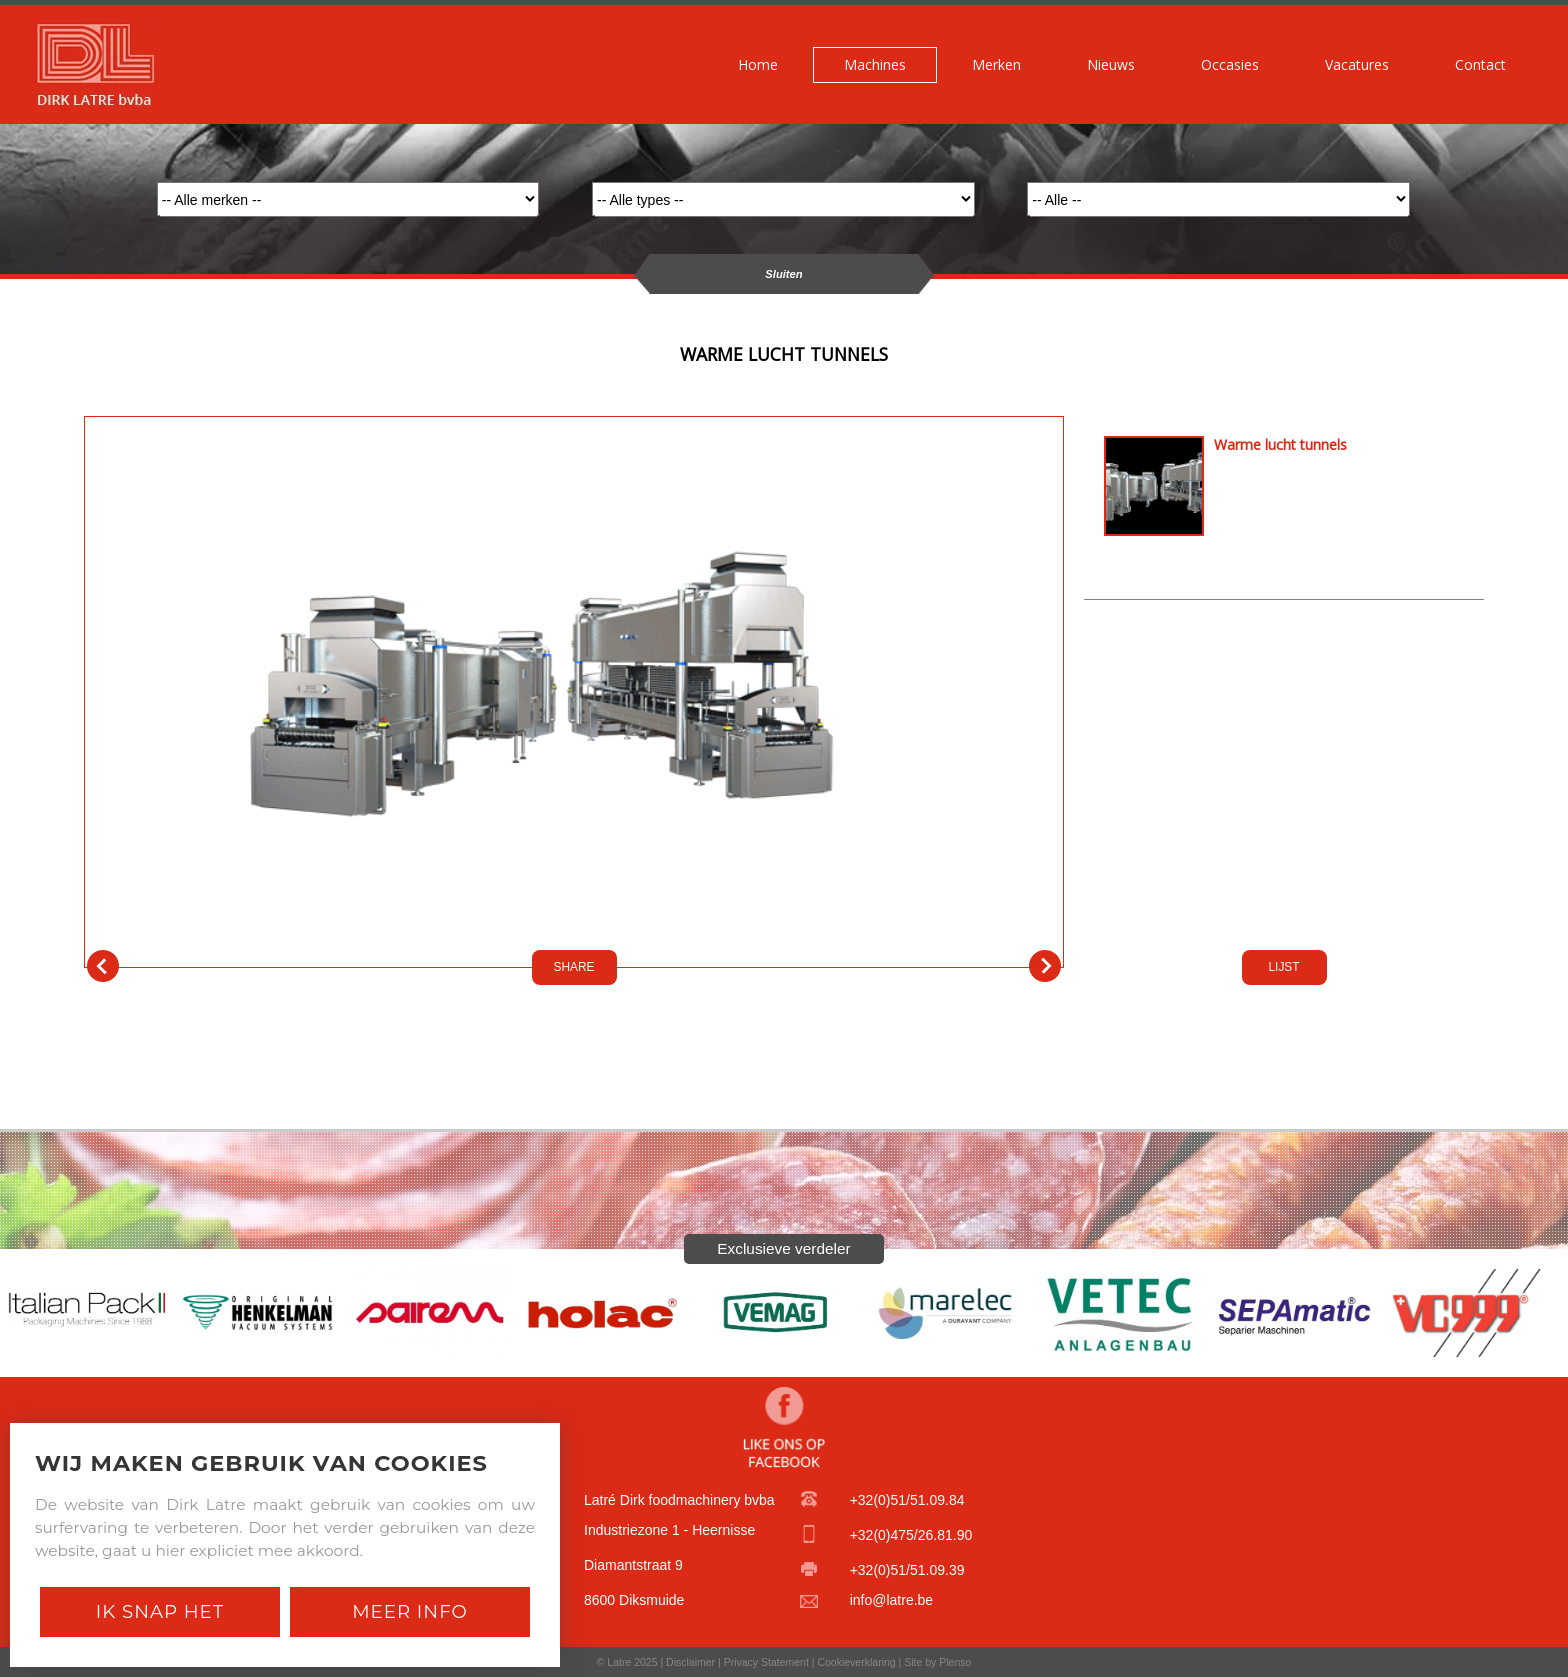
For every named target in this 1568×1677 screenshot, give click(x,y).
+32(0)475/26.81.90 (911, 1535)
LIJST (1283, 967)
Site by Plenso (937, 1662)
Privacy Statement (766, 1662)
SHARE (574, 967)
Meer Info (410, 1611)
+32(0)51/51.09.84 (907, 1500)
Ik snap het (160, 1611)
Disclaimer (690, 1662)
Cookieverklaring (856, 1662)
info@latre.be (891, 1600)
